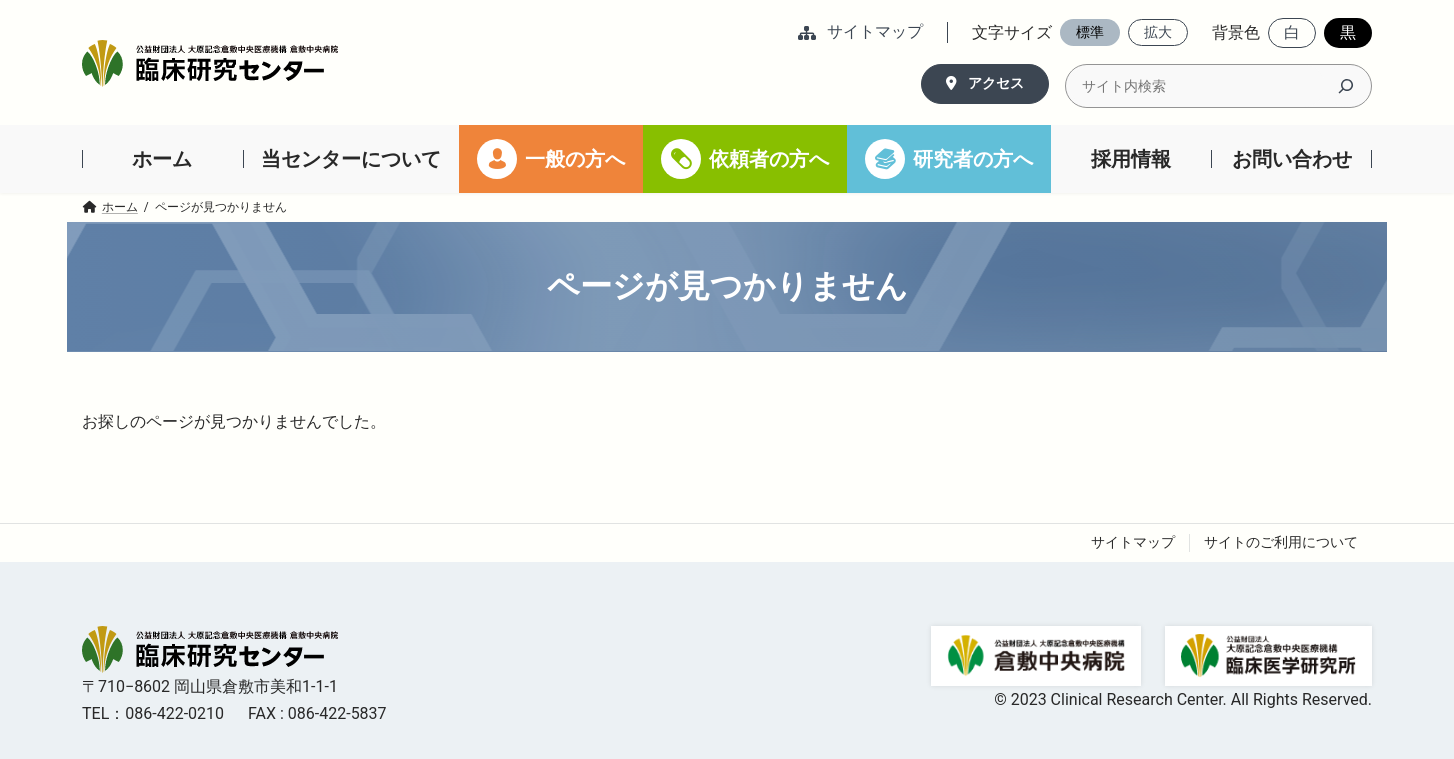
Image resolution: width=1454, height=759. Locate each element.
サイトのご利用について (1281, 542)
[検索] (1346, 86)
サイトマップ (1133, 542)
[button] (860, 33)
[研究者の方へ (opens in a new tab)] (949, 159)
